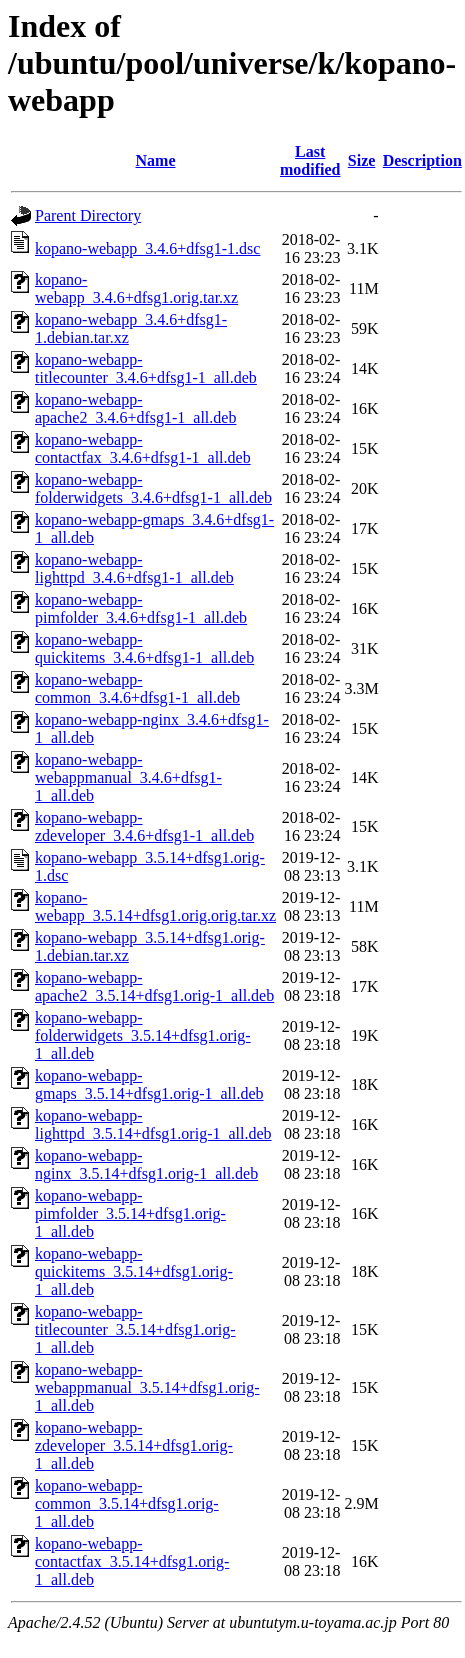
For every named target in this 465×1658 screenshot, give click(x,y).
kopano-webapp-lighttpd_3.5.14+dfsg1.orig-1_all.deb (153, 1124)
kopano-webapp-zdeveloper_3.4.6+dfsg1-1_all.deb (144, 826)
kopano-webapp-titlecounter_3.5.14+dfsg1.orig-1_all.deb (135, 1329)
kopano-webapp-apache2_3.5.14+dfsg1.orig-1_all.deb (154, 986)
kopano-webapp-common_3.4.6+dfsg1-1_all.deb (137, 688)
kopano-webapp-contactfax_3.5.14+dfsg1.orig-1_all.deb (132, 1561)
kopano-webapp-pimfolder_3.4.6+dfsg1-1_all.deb (141, 608)
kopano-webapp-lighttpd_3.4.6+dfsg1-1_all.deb (134, 568)
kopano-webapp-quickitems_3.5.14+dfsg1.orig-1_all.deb (134, 1271)
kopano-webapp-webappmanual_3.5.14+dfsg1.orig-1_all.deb (147, 1387)
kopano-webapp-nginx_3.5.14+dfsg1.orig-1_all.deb (146, 1164)
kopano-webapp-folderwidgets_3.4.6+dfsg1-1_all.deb (153, 488)
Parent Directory (88, 215)
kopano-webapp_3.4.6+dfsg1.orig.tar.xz (136, 288)
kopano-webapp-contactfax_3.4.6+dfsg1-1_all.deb (143, 448)
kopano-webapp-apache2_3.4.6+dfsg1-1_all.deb (135, 408)
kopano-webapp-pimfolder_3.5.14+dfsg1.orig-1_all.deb (130, 1213)
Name (156, 160)
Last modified (310, 160)
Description (422, 160)
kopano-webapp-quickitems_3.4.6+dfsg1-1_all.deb (144, 648)
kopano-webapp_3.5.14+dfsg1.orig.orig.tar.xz (155, 906)
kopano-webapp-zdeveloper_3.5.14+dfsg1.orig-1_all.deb (134, 1445)
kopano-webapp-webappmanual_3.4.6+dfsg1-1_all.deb (128, 777)
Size (362, 160)
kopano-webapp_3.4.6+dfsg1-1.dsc (147, 248)
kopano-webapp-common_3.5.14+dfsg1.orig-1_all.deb (127, 1503)
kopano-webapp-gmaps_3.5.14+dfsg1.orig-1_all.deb (149, 1084)
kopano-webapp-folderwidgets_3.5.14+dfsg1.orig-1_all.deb (143, 1035)
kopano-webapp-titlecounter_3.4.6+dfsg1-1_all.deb (146, 368)
